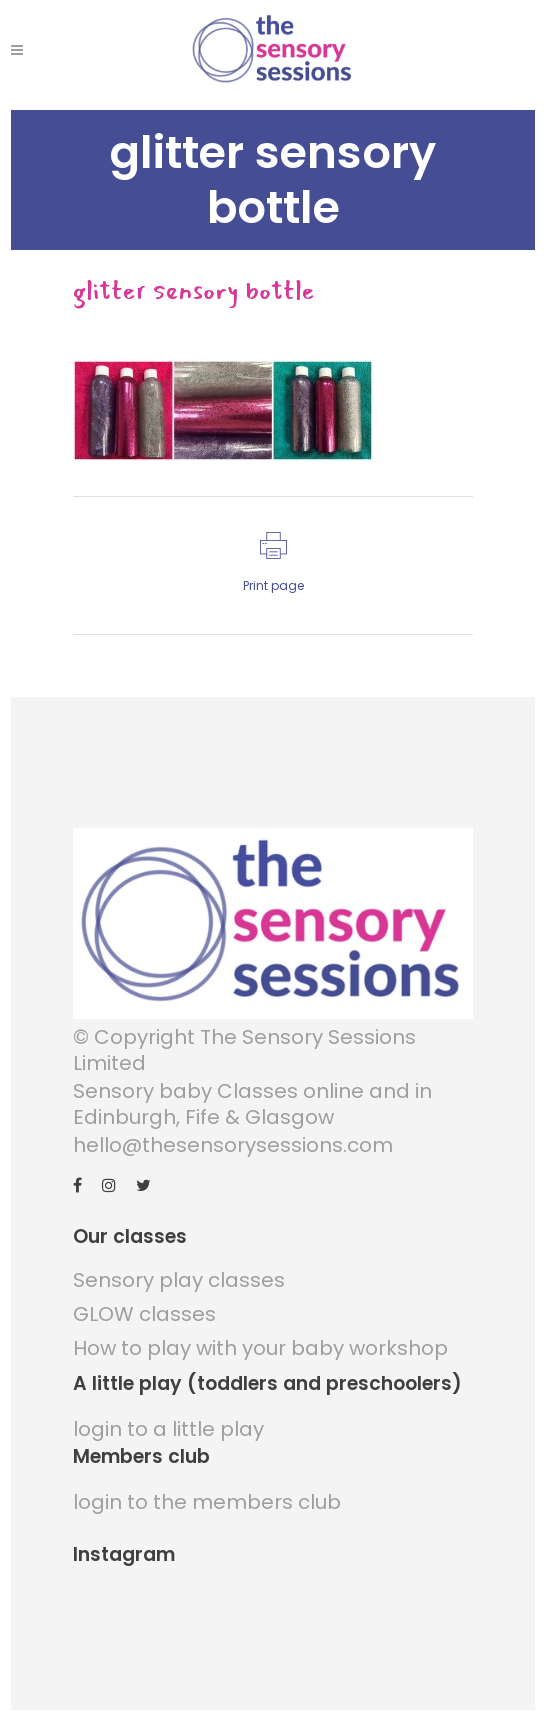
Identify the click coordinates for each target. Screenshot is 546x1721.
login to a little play (168, 1429)
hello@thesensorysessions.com (233, 1145)
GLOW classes (144, 1314)
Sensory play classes (179, 1280)
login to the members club (207, 1502)
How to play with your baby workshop (260, 1348)
